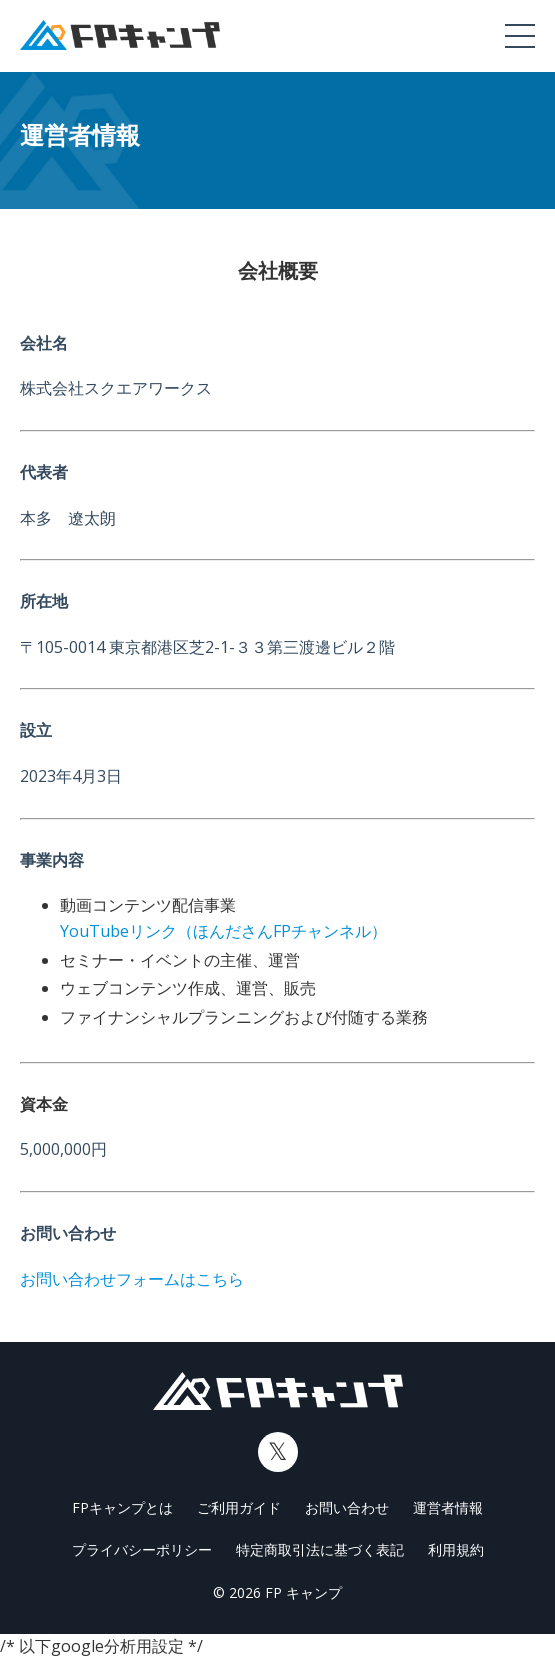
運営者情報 (448, 1507)
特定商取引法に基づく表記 (320, 1549)
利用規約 (456, 1549)
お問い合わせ (347, 1507)
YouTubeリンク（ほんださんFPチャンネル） (223, 931)
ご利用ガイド (239, 1507)
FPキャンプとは (122, 1507)
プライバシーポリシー (142, 1549)
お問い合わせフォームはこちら (132, 1279)
